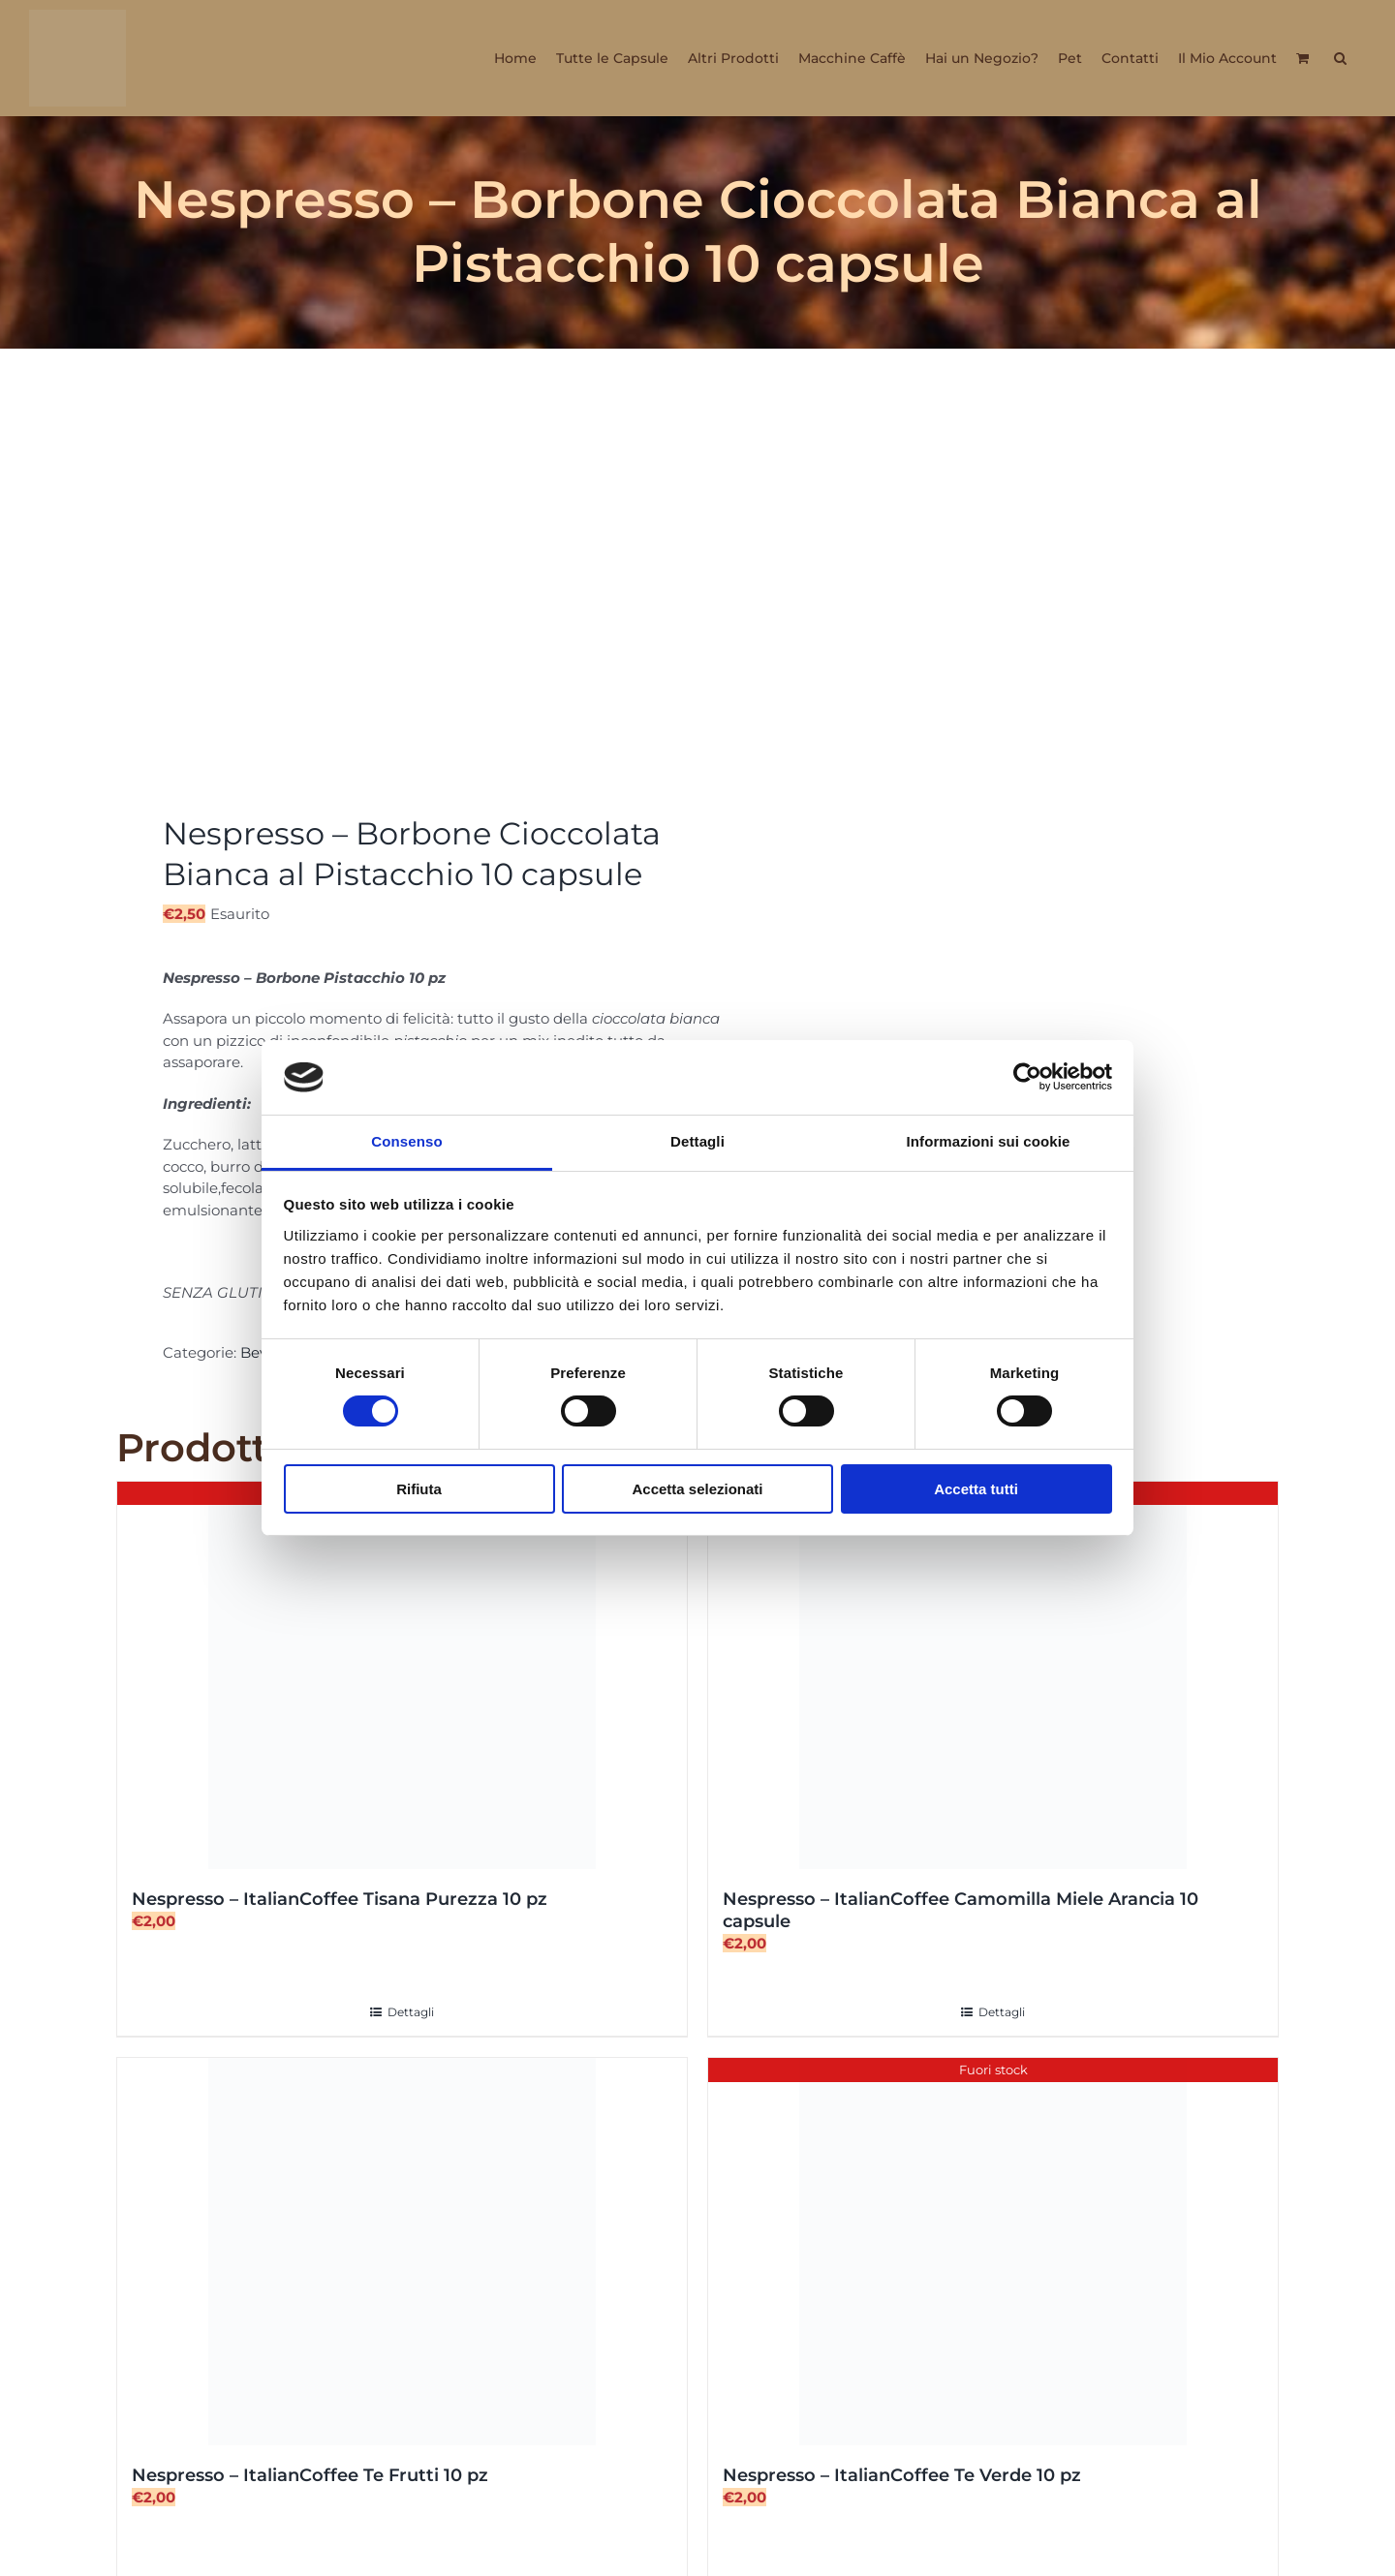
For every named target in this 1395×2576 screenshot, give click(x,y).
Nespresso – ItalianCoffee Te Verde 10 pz (902, 2475)
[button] (1340, 58)
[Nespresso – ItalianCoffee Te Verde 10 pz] (993, 2251)
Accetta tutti (976, 1489)
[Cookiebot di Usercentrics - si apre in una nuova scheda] (1027, 1076)
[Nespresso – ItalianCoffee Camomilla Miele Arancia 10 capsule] (993, 1675)
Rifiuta (419, 1489)
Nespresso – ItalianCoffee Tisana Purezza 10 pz (339, 1899)
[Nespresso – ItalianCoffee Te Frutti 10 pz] (402, 2251)
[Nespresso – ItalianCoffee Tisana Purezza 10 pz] (402, 1675)
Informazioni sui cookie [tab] (988, 1141)
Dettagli (411, 2012)
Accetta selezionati (697, 1489)
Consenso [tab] (406, 1141)
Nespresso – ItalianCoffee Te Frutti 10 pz (310, 2475)
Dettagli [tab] (697, 1141)
